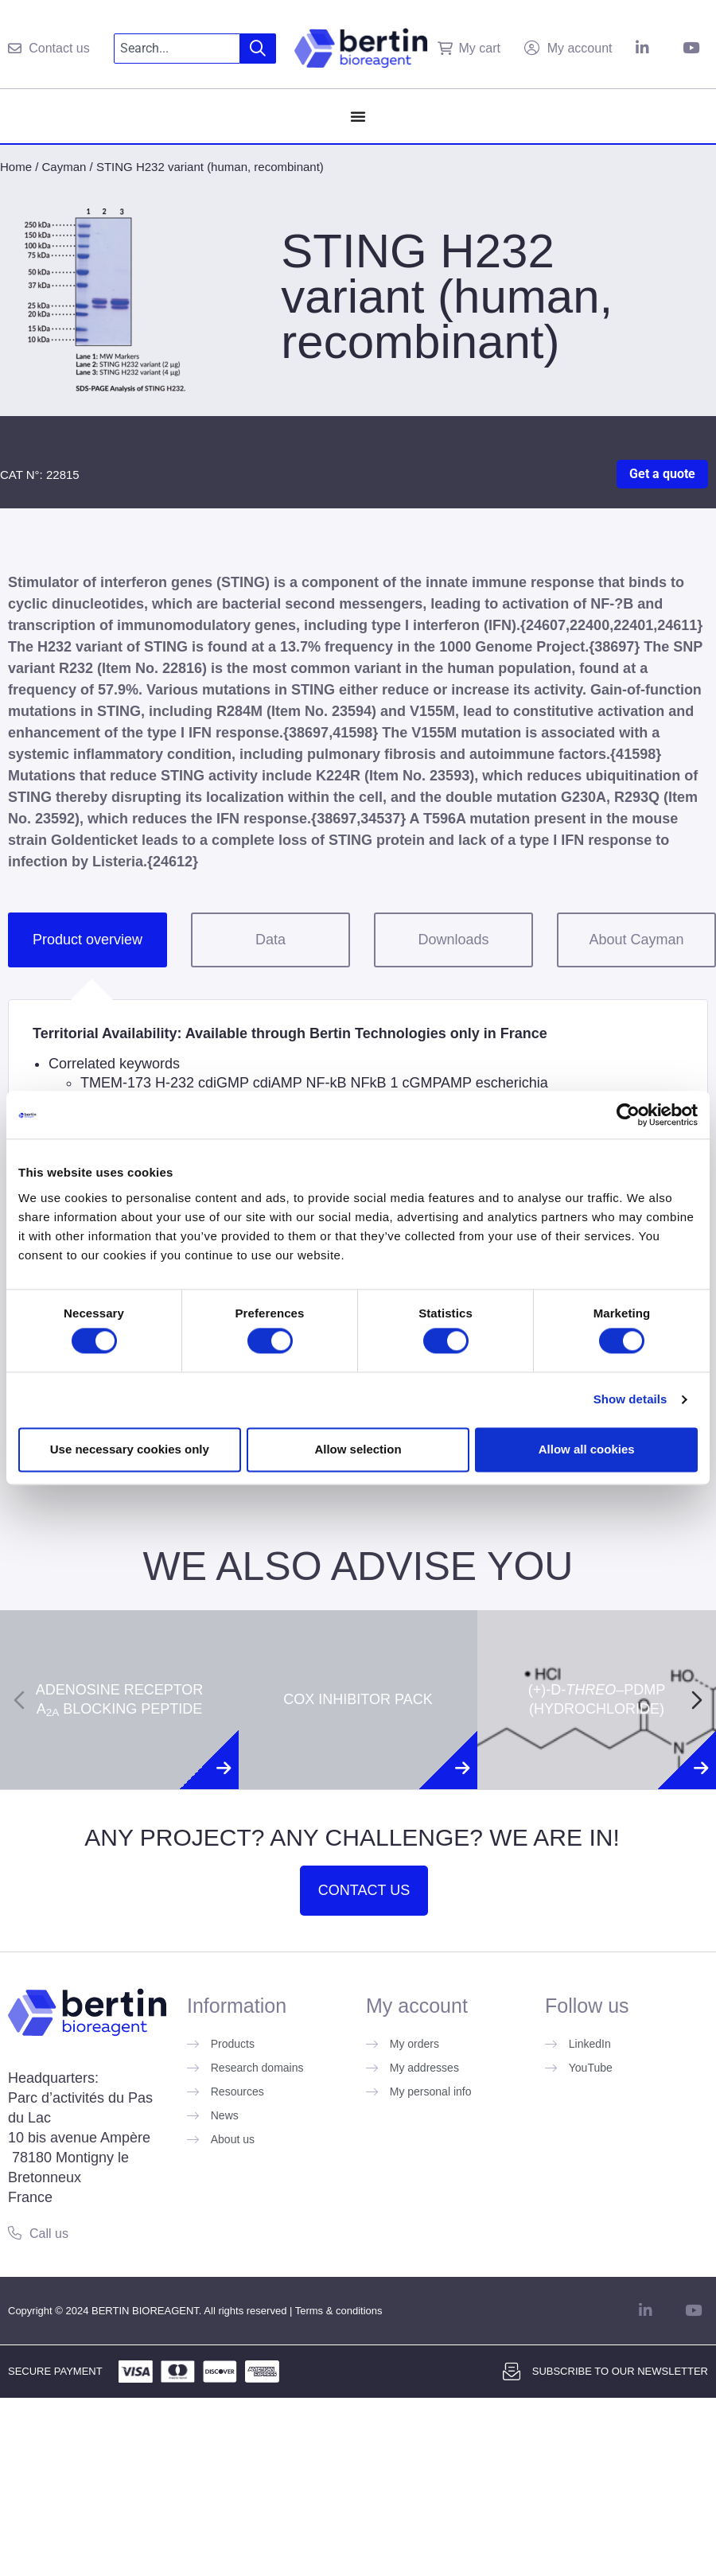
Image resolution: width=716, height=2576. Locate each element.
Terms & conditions (339, 2311)
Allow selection (357, 1449)
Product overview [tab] (87, 940)
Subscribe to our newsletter (620, 2371)
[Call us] (14, 2232)
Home (16, 166)
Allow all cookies (587, 1449)
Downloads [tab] (453, 940)
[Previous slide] (19, 1700)
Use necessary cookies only (129, 1449)
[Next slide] (697, 1700)
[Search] (258, 48)
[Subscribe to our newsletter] (511, 2371)
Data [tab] (270, 940)
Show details (630, 1400)
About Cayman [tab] (636, 940)
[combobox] (177, 48)
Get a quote (662, 473)
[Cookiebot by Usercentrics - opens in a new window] (628, 1115)
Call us (48, 2233)
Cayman (64, 166)
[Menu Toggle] (358, 116)
